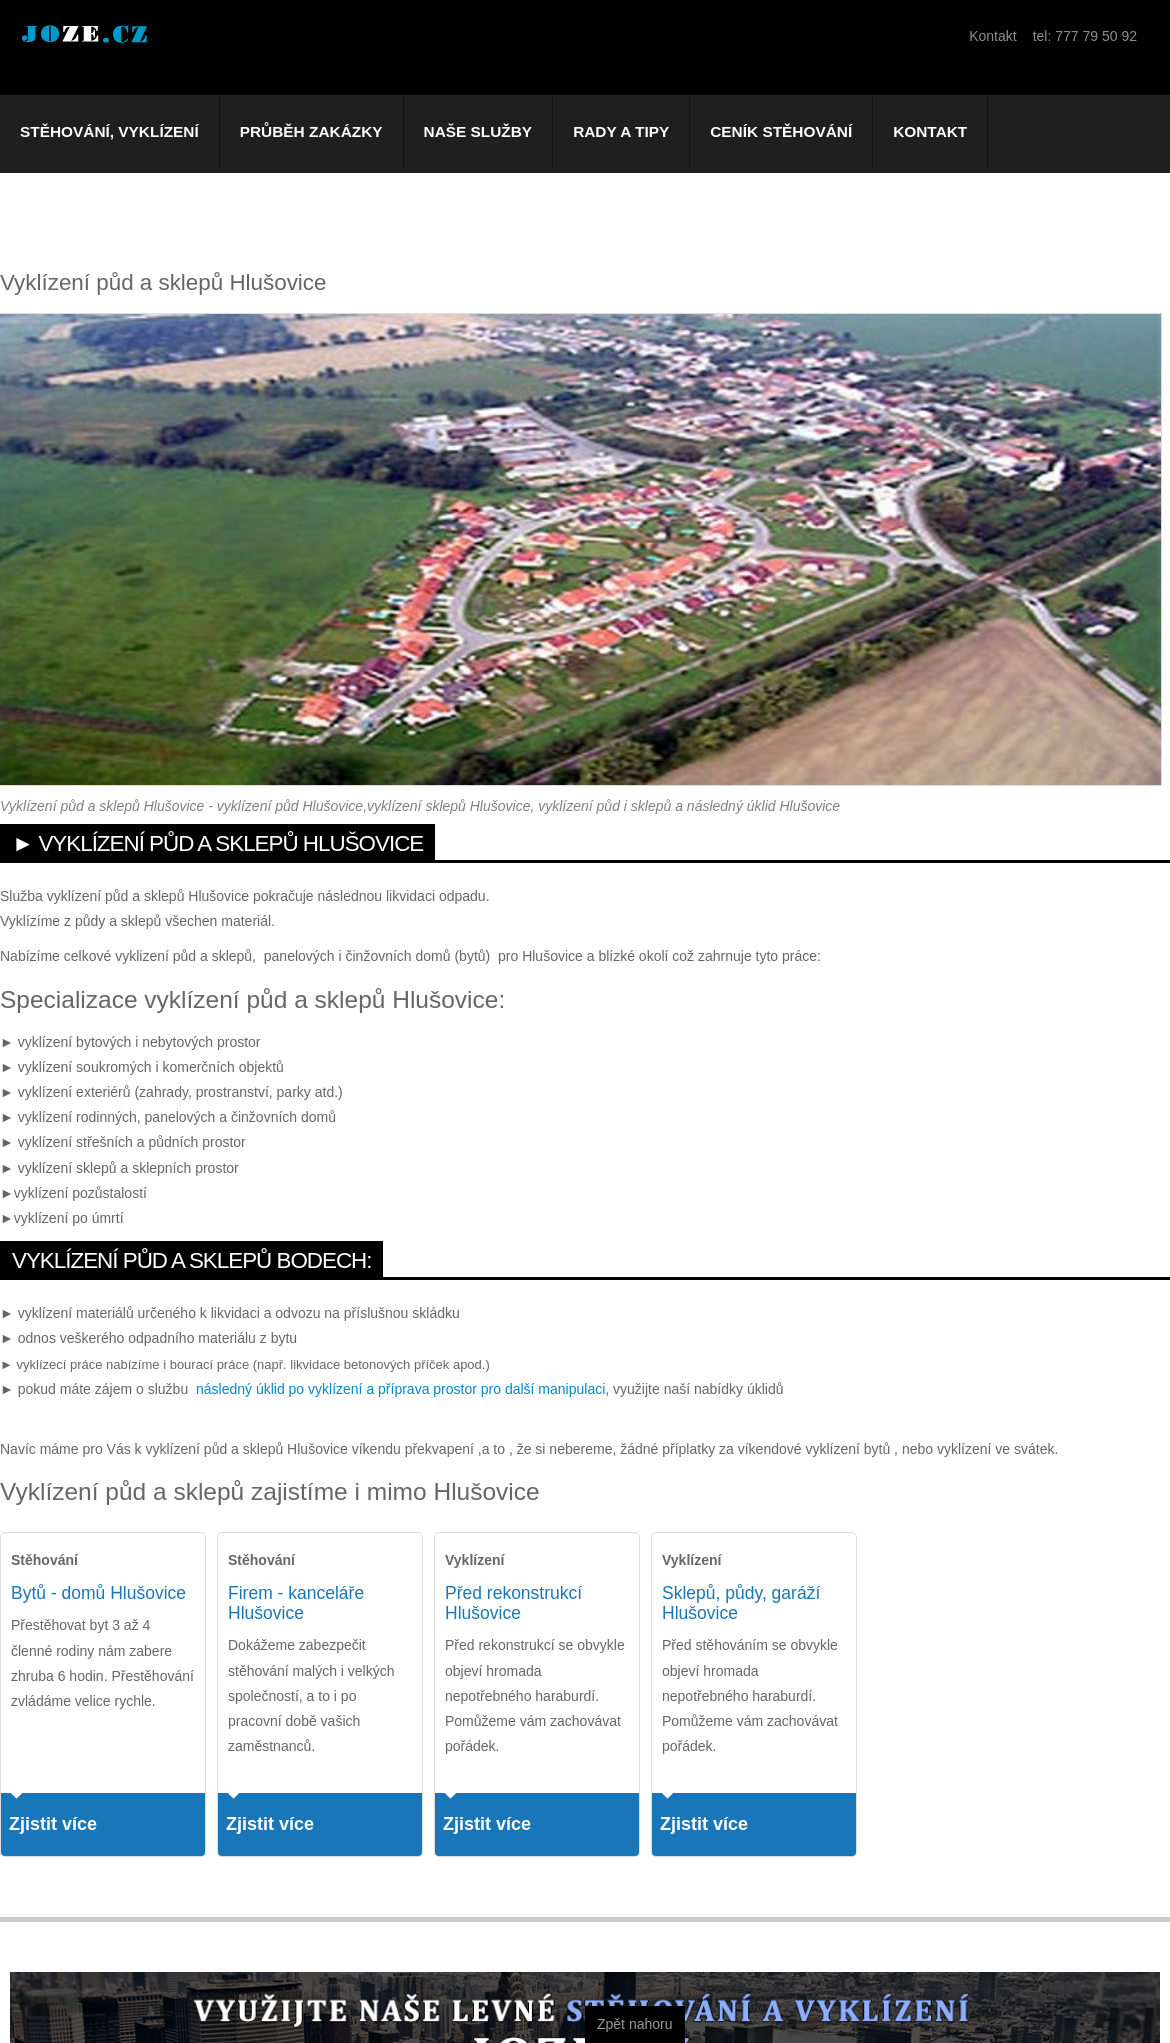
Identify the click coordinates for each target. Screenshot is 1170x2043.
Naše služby (478, 131)
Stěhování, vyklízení (109, 131)
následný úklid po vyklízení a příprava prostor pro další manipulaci (400, 1389)
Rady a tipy (621, 131)
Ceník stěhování (781, 131)
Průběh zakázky (311, 131)
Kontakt (930, 131)
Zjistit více (53, 1824)
